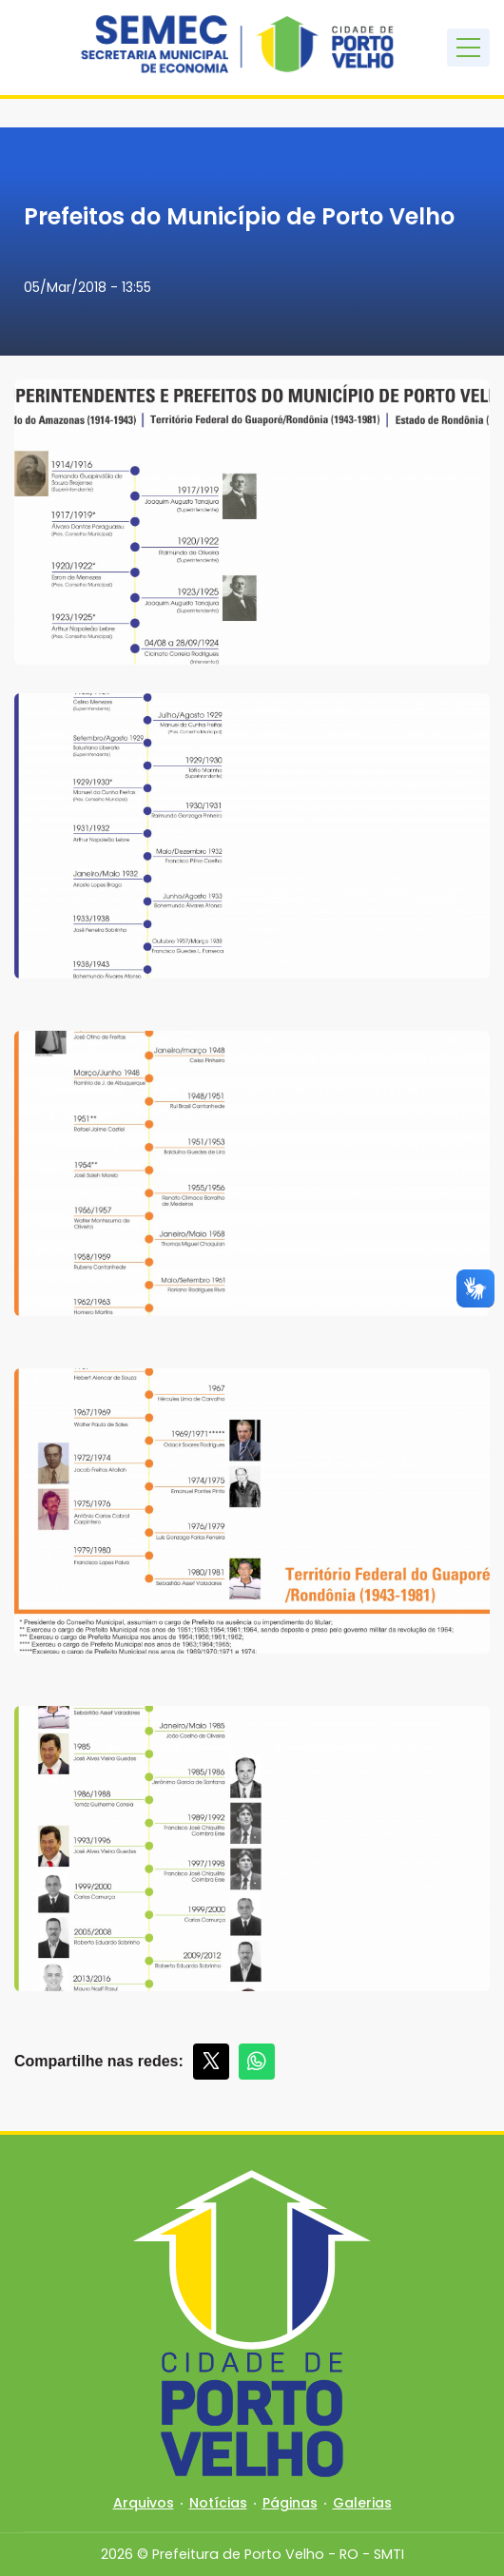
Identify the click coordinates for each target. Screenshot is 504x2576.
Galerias (362, 2502)
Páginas (290, 2502)
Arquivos (143, 2502)
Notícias (218, 2502)
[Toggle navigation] (468, 48)
